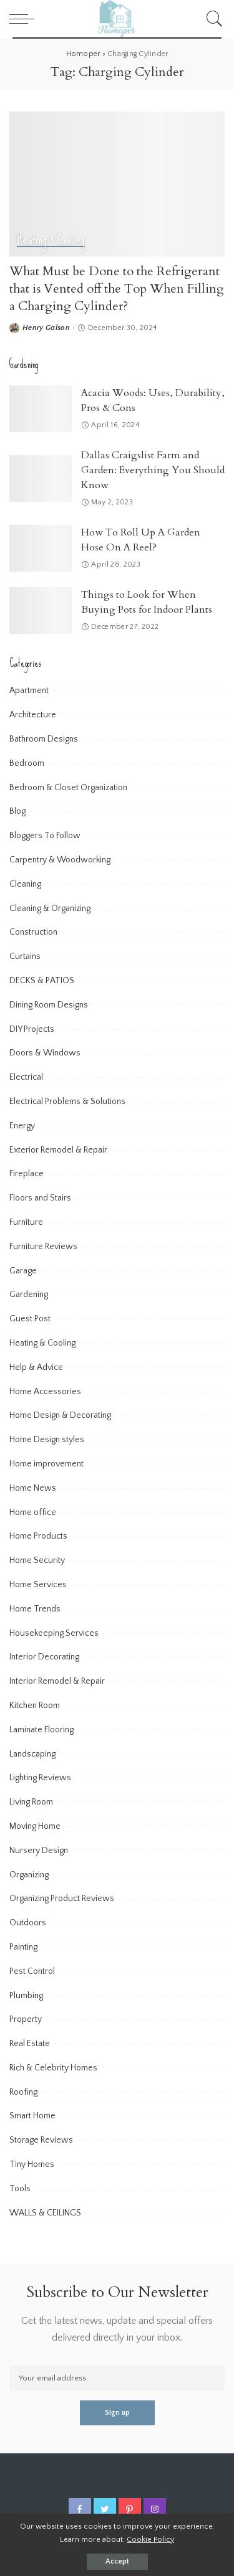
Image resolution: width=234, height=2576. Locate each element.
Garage (23, 1271)
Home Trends (35, 1609)
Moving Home (35, 1826)
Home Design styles (46, 1440)
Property (25, 2019)
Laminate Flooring (41, 1730)
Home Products (38, 1536)
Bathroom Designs (43, 739)
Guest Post (30, 1319)
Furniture (26, 1222)
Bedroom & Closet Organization (68, 788)
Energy (22, 1126)
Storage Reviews (41, 2140)
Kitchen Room (34, 1705)
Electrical (26, 1077)
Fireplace (26, 1174)
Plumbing (26, 1996)
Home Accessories (45, 1392)
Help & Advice (36, 1367)
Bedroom (26, 763)
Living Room (31, 1802)
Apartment (29, 691)
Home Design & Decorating (60, 1415)
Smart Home (32, 2116)
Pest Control (32, 1971)
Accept (117, 2561)
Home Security (37, 1560)
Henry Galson (46, 328)
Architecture (32, 715)
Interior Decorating (44, 1657)
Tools (20, 2189)
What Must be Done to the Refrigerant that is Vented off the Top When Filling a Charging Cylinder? (116, 288)
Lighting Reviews (40, 1778)
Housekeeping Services (54, 1633)
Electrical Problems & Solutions (67, 1101)
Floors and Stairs (40, 1198)
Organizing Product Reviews (61, 1899)
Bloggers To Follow (44, 836)
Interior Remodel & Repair (57, 1681)
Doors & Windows (44, 1053)
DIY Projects (31, 1029)
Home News (32, 1488)
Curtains (25, 956)
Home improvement (46, 1464)
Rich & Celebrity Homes (53, 2068)
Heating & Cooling (51, 240)
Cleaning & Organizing (49, 908)
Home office (32, 1512)
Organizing (29, 1875)
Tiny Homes (31, 2164)
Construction (33, 932)
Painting (23, 1947)
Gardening (28, 1295)
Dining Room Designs (48, 1005)
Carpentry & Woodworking (59, 860)
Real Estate (29, 2044)
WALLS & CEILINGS (45, 2213)
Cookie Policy (150, 2539)
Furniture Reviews (43, 1247)
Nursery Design (38, 1851)
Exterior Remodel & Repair (58, 1150)
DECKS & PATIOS (41, 981)
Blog (17, 811)
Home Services (38, 1585)
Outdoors (27, 1923)
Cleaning (25, 884)
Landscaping (32, 1754)
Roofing (23, 2092)
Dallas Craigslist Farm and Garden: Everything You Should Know (153, 470)
